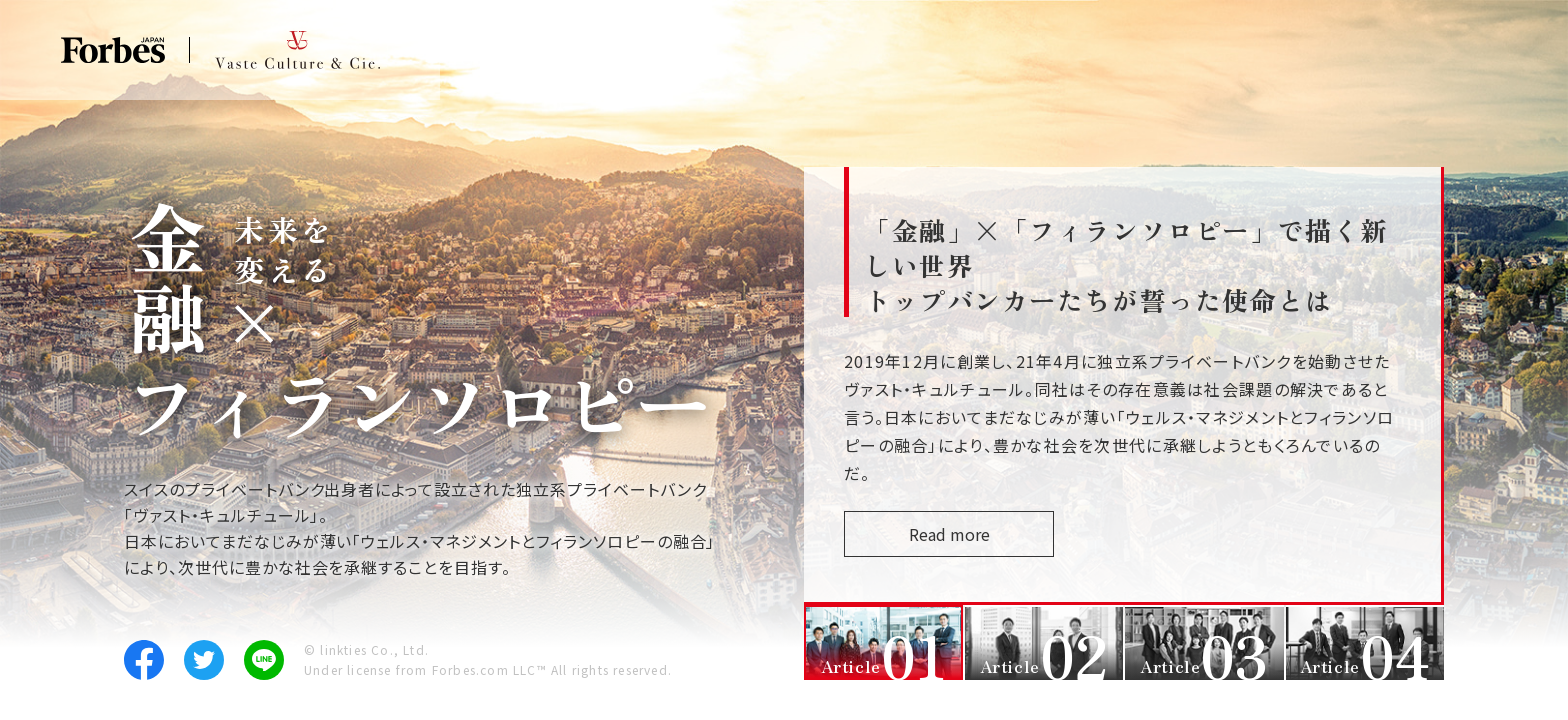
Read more (989, 534)
